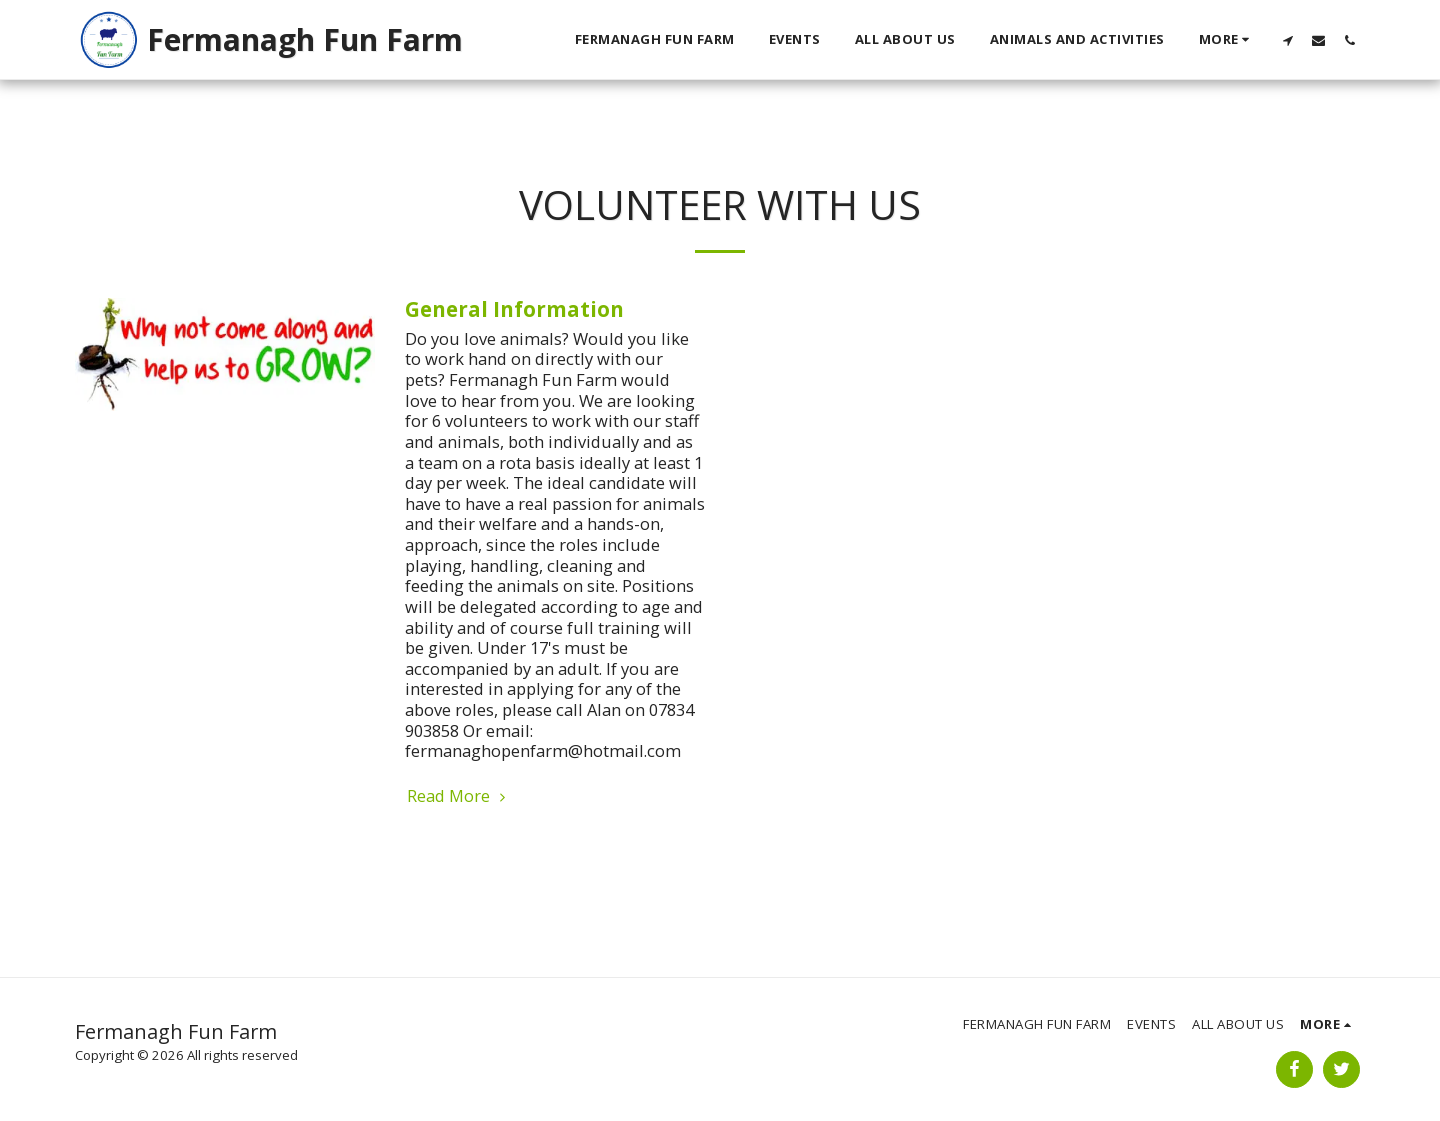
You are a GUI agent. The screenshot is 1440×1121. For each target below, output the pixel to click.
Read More (459, 796)
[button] (1287, 40)
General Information (514, 309)
